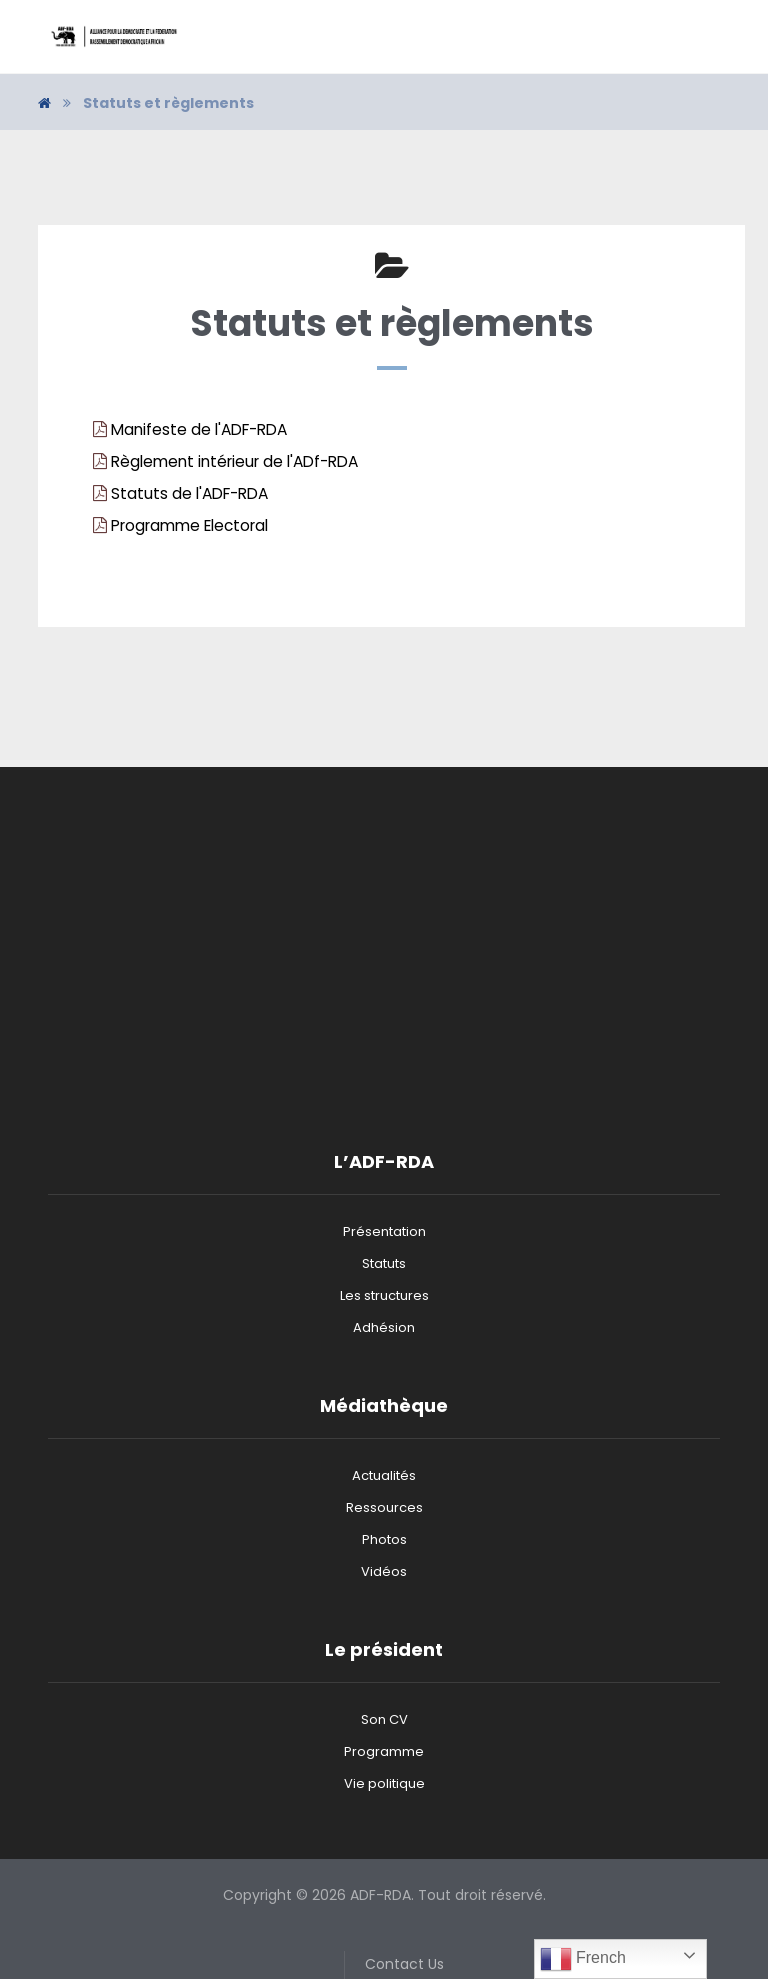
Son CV (384, 1719)
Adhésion (384, 1327)
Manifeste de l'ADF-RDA (199, 429)
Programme (384, 1751)
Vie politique (384, 1783)
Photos (384, 1539)
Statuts (384, 1263)
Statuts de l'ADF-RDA (189, 493)
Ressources (384, 1507)
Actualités (384, 1475)
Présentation (384, 1231)
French (583, 1959)
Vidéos (384, 1571)
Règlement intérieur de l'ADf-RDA (234, 461)
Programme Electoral (189, 525)
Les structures (384, 1295)
